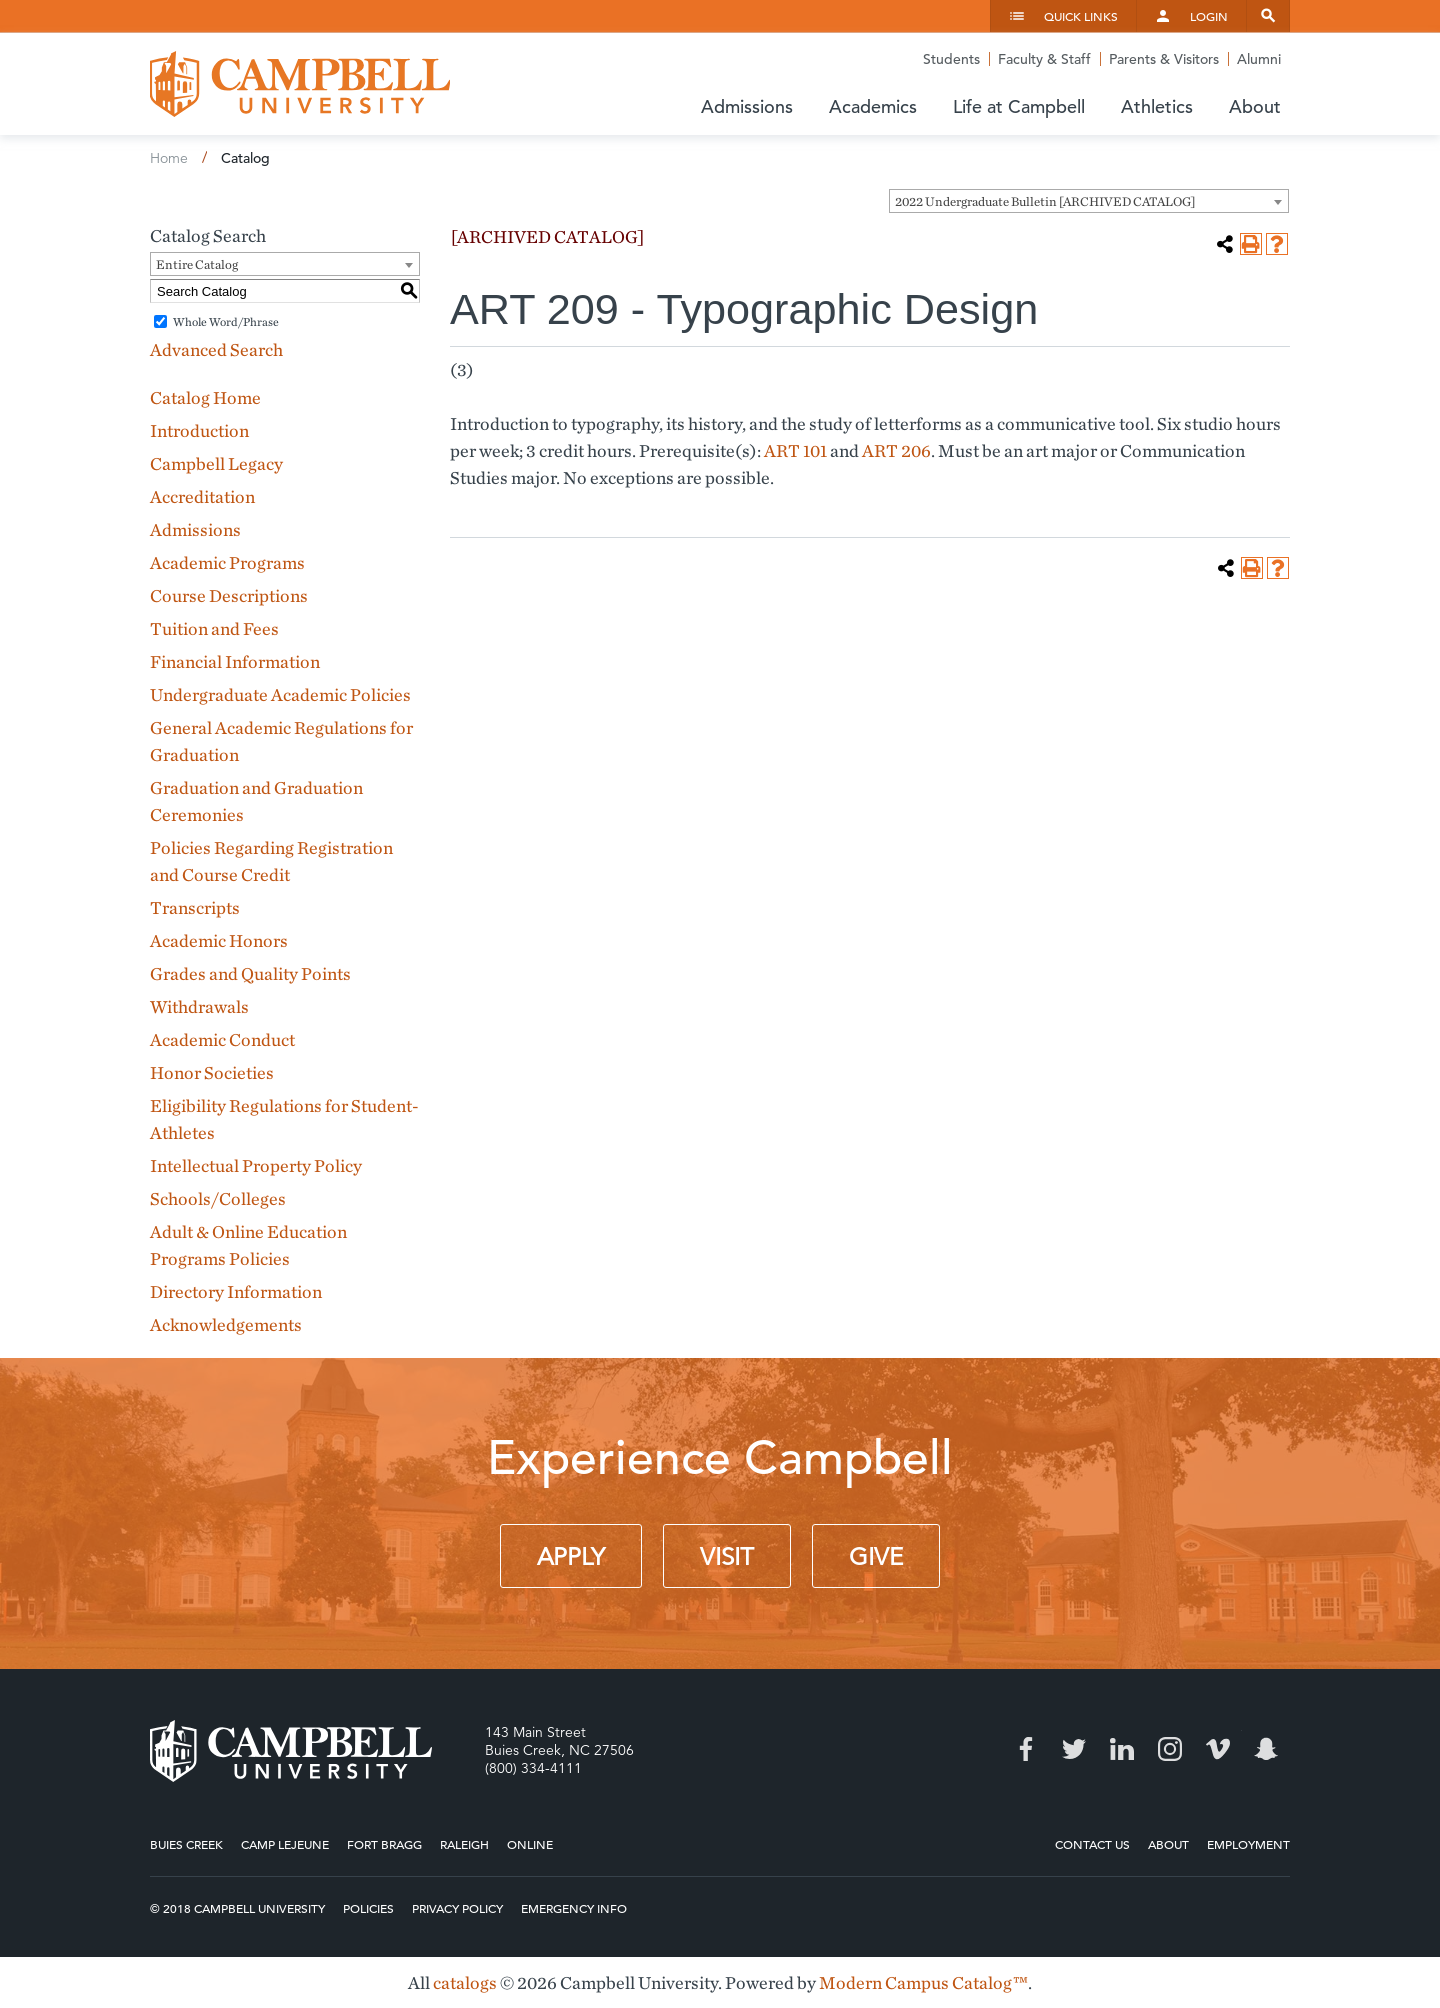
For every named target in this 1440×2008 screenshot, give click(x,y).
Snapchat (1266, 1749)
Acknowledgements (226, 1324)
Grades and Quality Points (250, 973)
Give (876, 1557)
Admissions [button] (747, 106)
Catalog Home (205, 397)
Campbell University (300, 84)
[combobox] (1089, 201)
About (1168, 1844)
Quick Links (1081, 16)
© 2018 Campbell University (237, 1908)
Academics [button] (873, 106)
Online (530, 1844)
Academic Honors (219, 940)
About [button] (1255, 106)
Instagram (1170, 1749)
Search (1268, 16)
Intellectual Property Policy (256, 1165)
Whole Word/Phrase (226, 321)
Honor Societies (212, 1072)
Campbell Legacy (216, 463)
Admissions (195, 529)
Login (1209, 16)
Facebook (1026, 1749)
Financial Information (235, 661)
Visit (727, 1557)
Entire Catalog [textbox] (197, 264)
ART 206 (896, 450)
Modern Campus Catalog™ (923, 1982)
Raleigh (464, 1844)
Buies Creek (186, 1844)
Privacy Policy (457, 1908)
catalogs (465, 1982)
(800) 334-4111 (533, 1768)
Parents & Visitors (1164, 59)
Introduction (199, 430)
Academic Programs (227, 562)
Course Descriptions (229, 595)
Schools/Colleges (218, 1198)
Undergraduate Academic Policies (280, 694)
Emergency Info (574, 1908)
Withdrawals (199, 1006)
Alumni (1259, 59)
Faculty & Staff (1044, 59)
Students (951, 59)
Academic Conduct (222, 1039)
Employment (1248, 1844)
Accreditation (202, 496)
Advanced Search (216, 349)
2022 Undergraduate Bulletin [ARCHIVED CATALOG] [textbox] (1045, 201)
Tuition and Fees (214, 628)
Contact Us (1092, 1844)
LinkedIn (1122, 1749)
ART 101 (795, 450)
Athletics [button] (1157, 106)
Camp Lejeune (285, 1844)
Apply (571, 1557)
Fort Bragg (384, 1844)
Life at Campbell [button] (1019, 106)
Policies (368, 1908)
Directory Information (236, 1291)
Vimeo (1218, 1749)
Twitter (1074, 1749)
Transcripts (195, 907)
